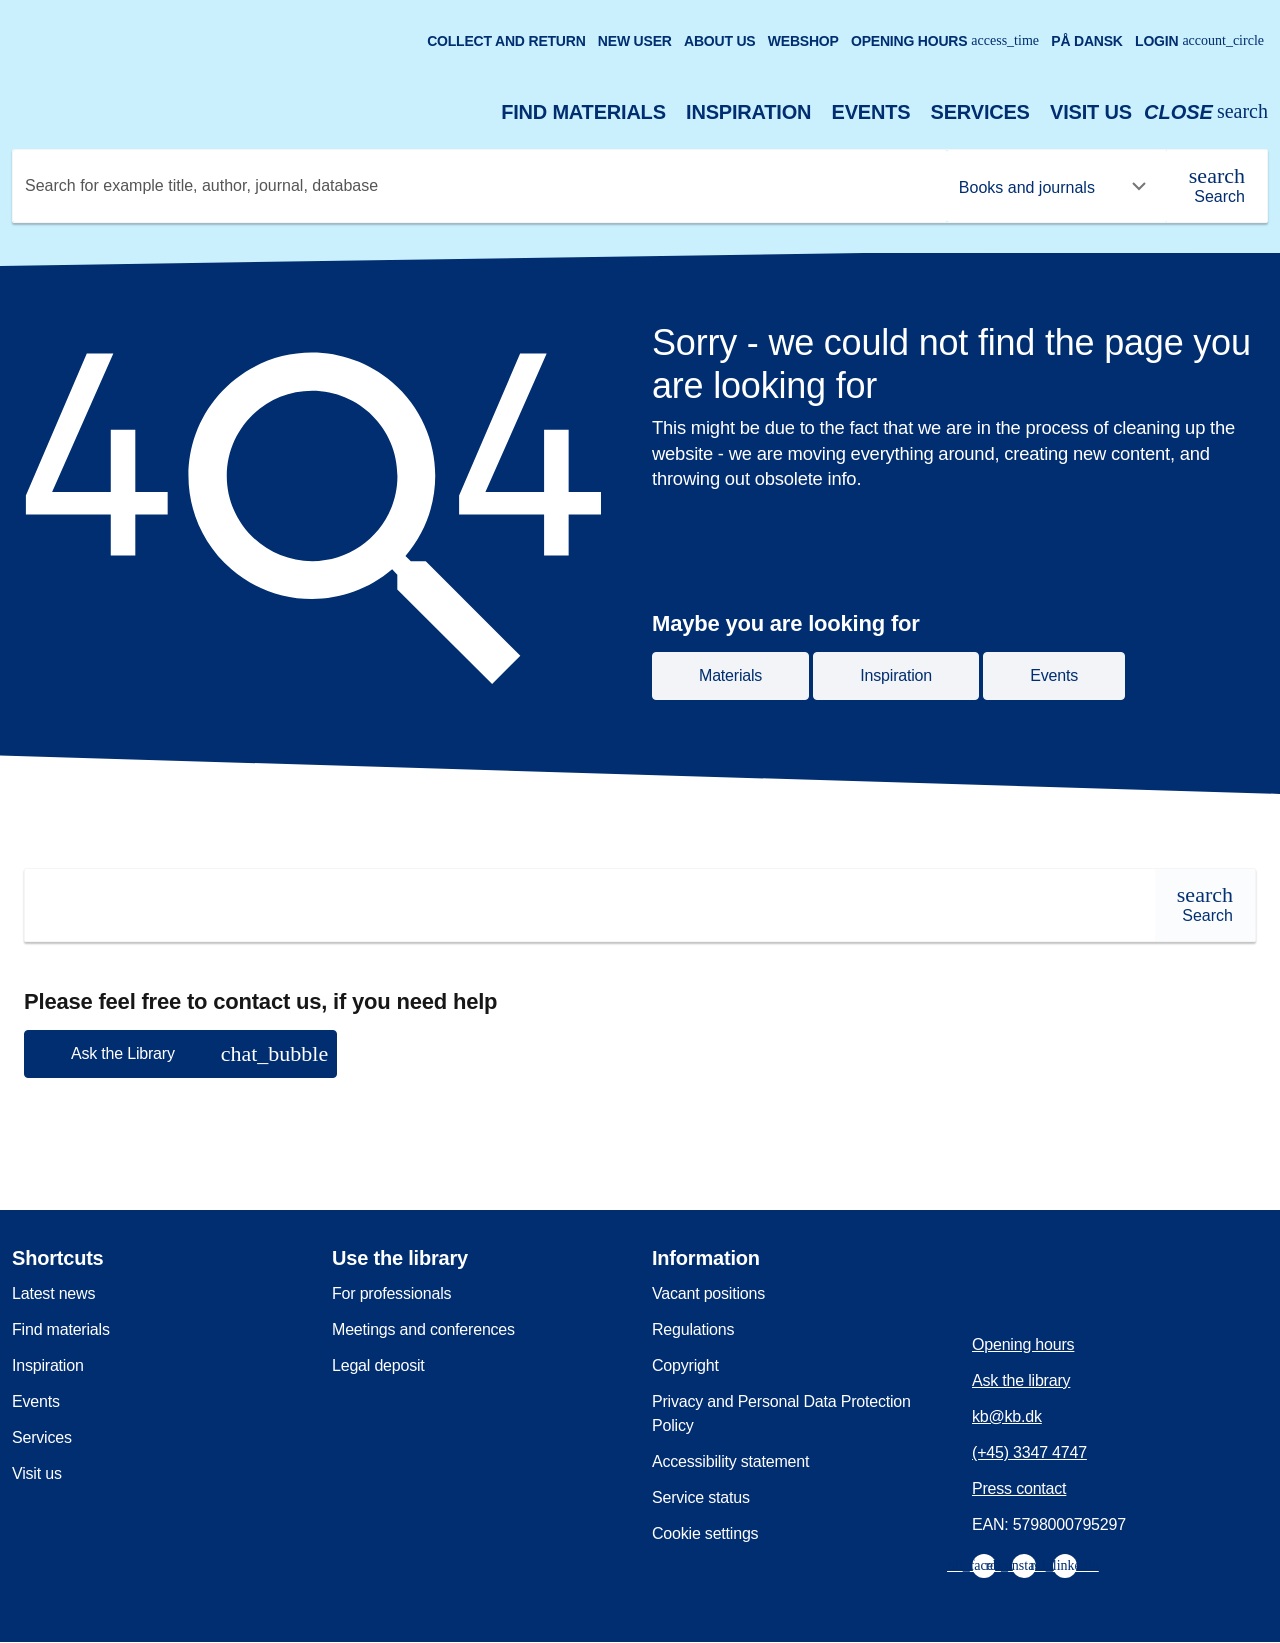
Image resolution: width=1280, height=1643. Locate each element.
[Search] (1217, 186)
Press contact (1019, 1488)
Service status (701, 1497)
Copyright (685, 1365)
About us (720, 41)
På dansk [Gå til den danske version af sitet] (1087, 41)
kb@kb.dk (1007, 1416)
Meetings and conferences (423, 1329)
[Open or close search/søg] (1206, 112)
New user (635, 41)
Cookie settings (705, 1533)
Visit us (1091, 112)
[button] (180, 1054)
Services (980, 112)
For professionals (391, 1293)
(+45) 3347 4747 (1029, 1452)
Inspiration (748, 112)
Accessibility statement (730, 1461)
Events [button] (1054, 675)
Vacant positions (708, 1293)
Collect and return (506, 41)
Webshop (803, 41)
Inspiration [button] (896, 675)
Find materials (583, 112)
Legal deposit (378, 1365)
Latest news (53, 1293)
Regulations (693, 1329)
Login (1199, 41)
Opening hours (945, 41)
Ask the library (1021, 1380)
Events (871, 112)
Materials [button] (730, 675)
